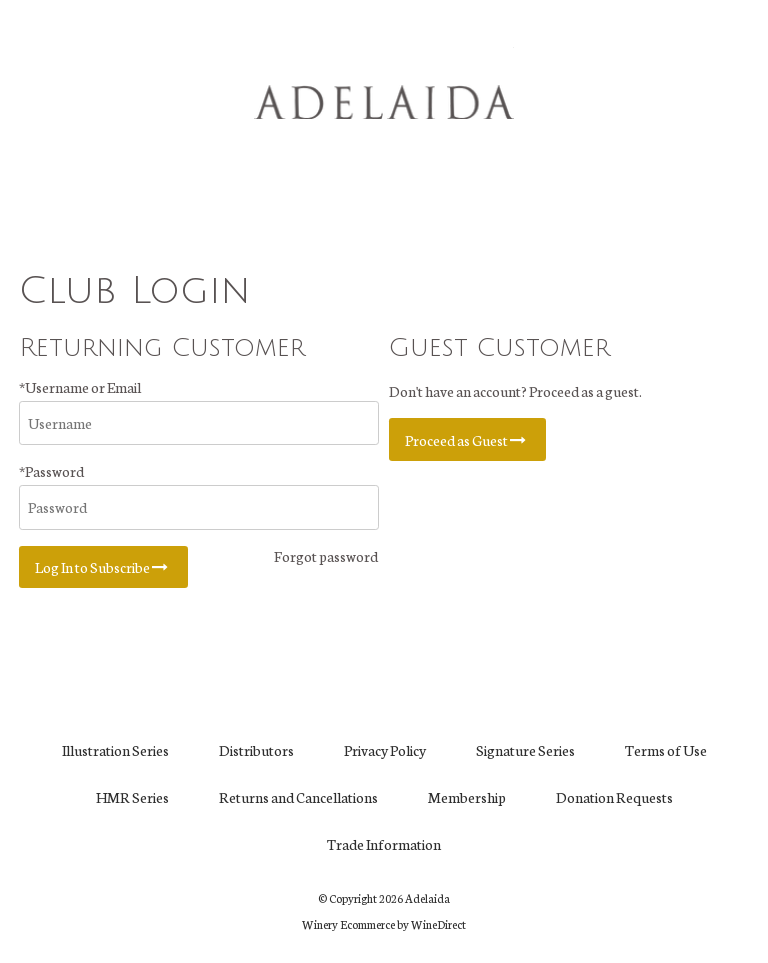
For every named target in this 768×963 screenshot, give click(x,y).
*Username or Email (80, 387)
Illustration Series (115, 750)
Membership (467, 797)
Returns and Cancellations (298, 797)
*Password (51, 471)
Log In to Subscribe (103, 567)
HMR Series (132, 797)
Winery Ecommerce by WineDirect (384, 924)
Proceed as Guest (467, 440)
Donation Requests (614, 797)
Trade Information (384, 844)
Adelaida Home (384, 102)
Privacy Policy (385, 750)
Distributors (256, 750)
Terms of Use (666, 750)
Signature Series (525, 750)
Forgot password (326, 556)
